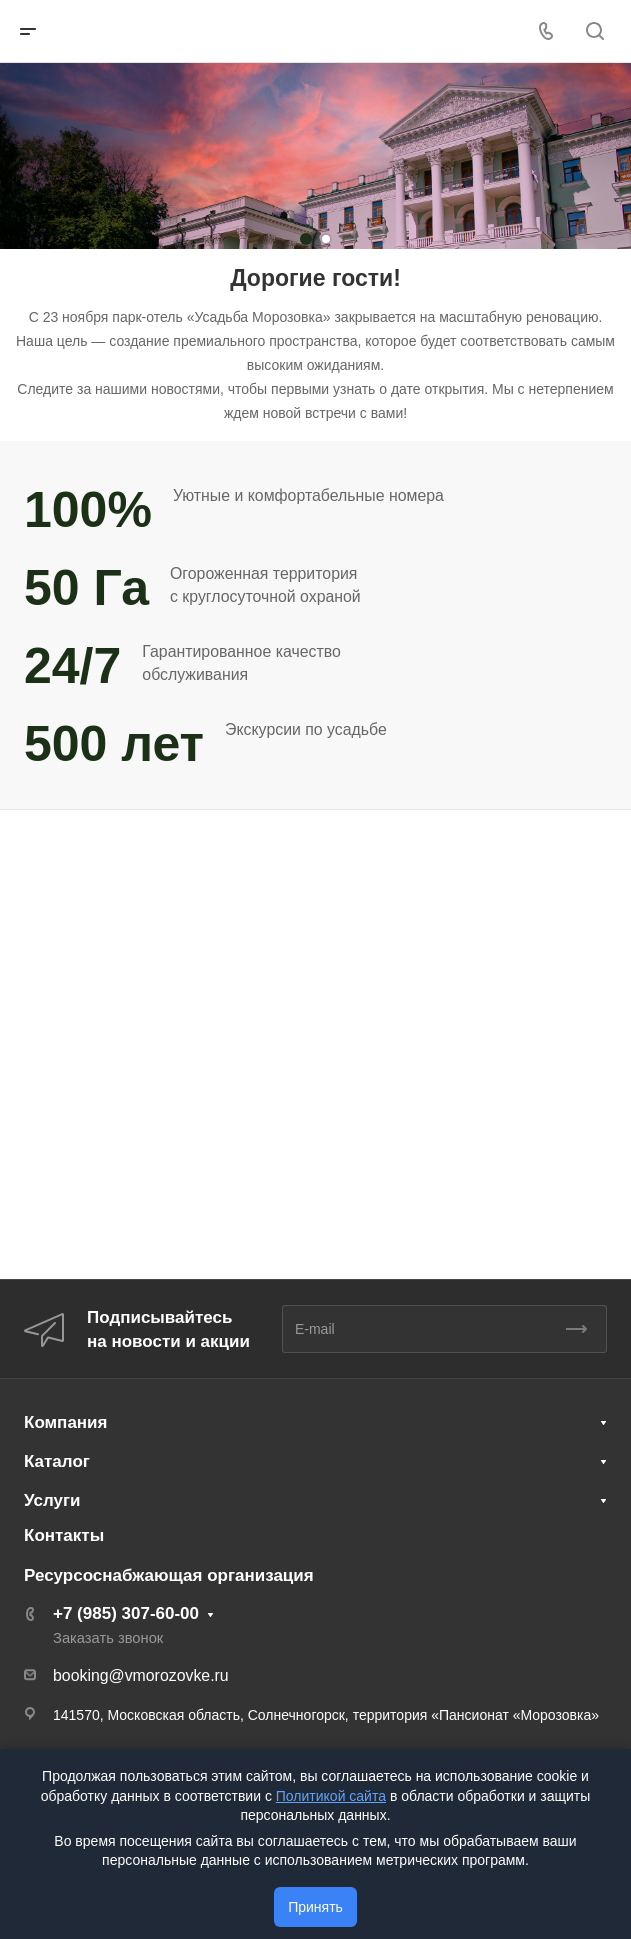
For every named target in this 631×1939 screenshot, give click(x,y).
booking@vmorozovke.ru (141, 1675)
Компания (65, 1422)
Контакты (64, 1535)
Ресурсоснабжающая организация (169, 1575)
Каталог (57, 1461)
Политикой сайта (331, 1796)
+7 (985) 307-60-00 (126, 1613)
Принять (315, 1907)
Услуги (52, 1500)
